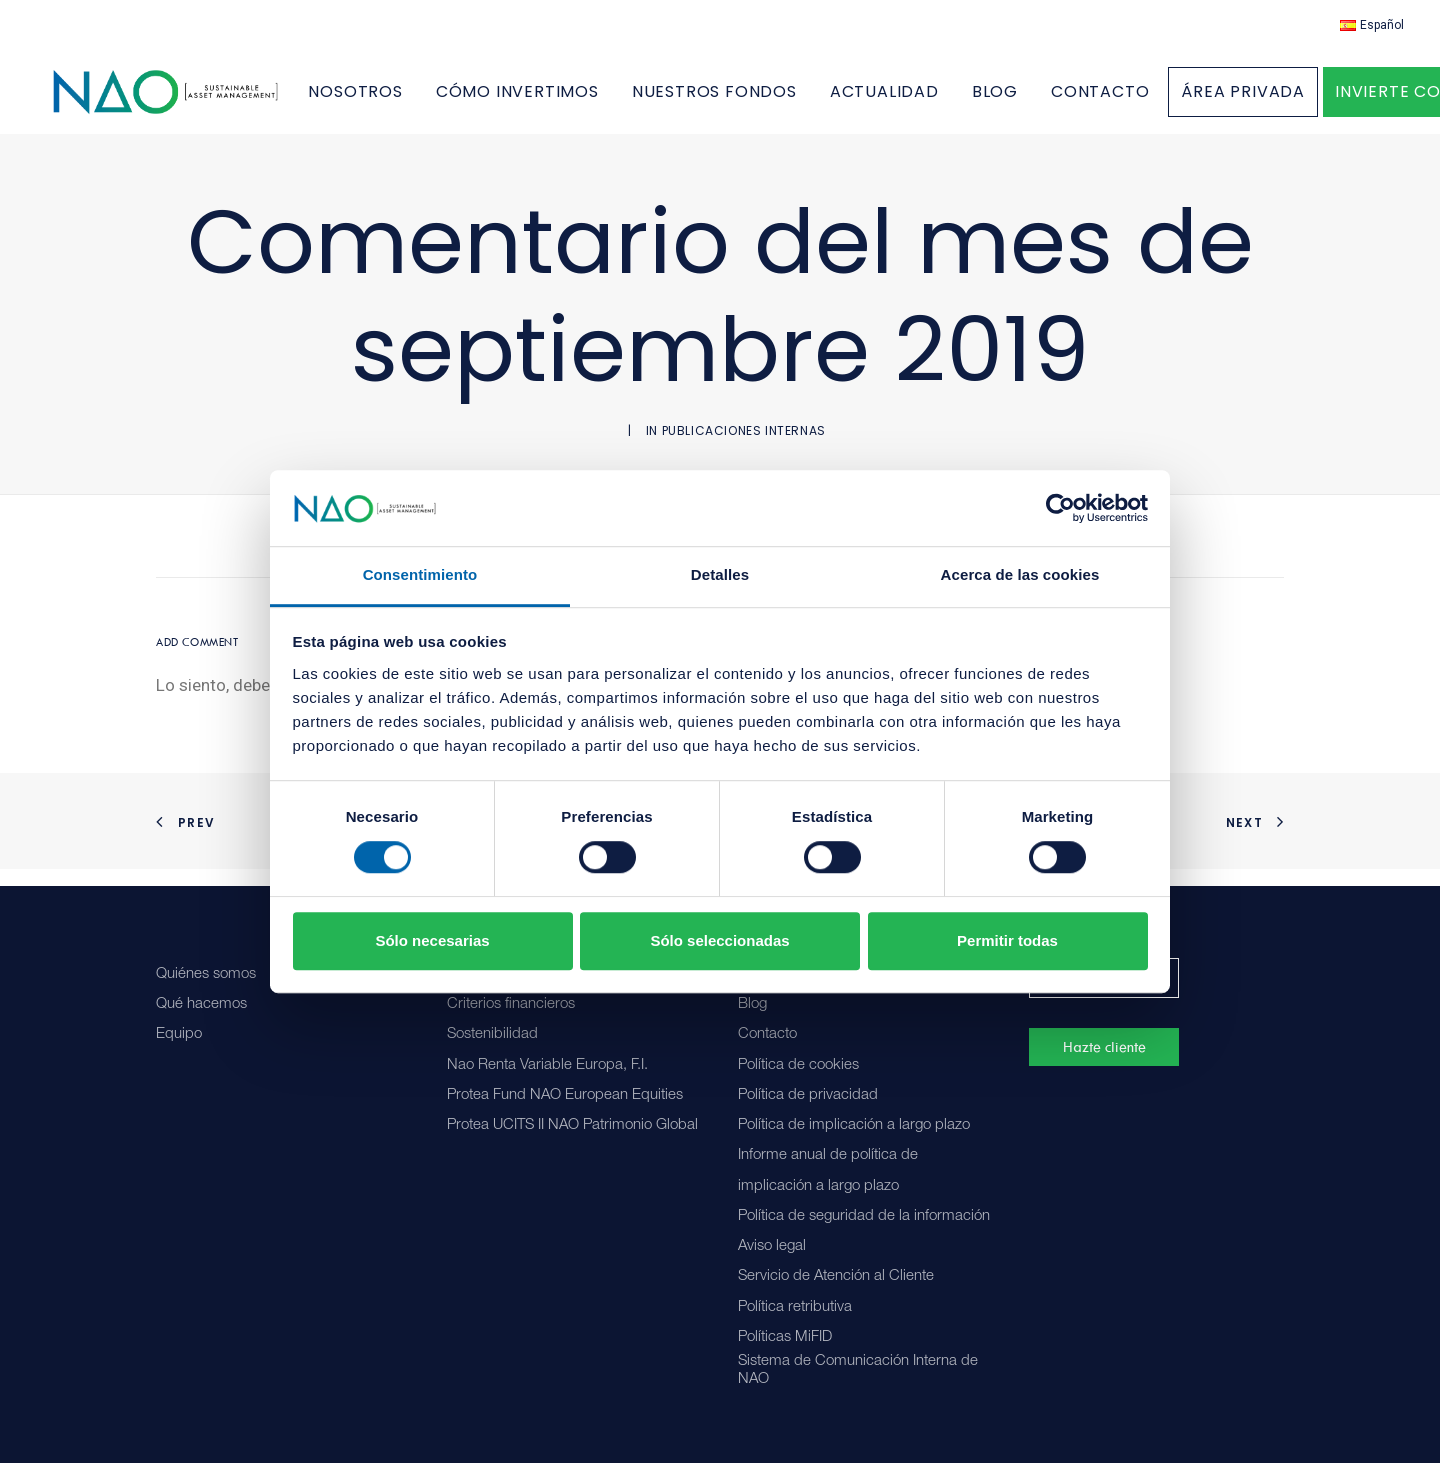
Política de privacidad (808, 1095)
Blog (752, 1004)
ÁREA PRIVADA (1293, 100)
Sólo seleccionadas (719, 940)
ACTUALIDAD (933, 100)
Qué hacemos (201, 1004)
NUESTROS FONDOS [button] (763, 100)
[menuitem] (1372, 25)
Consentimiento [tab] (420, 575)
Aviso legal (772, 1246)
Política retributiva (795, 1307)
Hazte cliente (1104, 1047)
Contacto (767, 1034)
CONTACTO (1149, 100)
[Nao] (190, 100)
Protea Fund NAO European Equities (565, 1095)
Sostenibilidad (492, 1034)
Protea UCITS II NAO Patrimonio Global (572, 1125)
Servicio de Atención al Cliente (836, 1276)
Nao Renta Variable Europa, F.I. (547, 1065)
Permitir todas (1007, 940)
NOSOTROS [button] (405, 100)
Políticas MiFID (785, 1337)
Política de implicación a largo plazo (854, 1125)
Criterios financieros (511, 1004)
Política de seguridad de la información (864, 1216)
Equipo (179, 1034)
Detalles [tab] (720, 575)
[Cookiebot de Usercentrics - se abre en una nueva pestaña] (1060, 508)
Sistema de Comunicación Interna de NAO (858, 1370)
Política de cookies (798, 1065)
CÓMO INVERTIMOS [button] (566, 100)
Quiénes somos (206, 974)
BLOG (1044, 100)
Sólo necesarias (432, 940)
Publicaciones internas (744, 447)
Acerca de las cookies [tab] (1020, 575)
